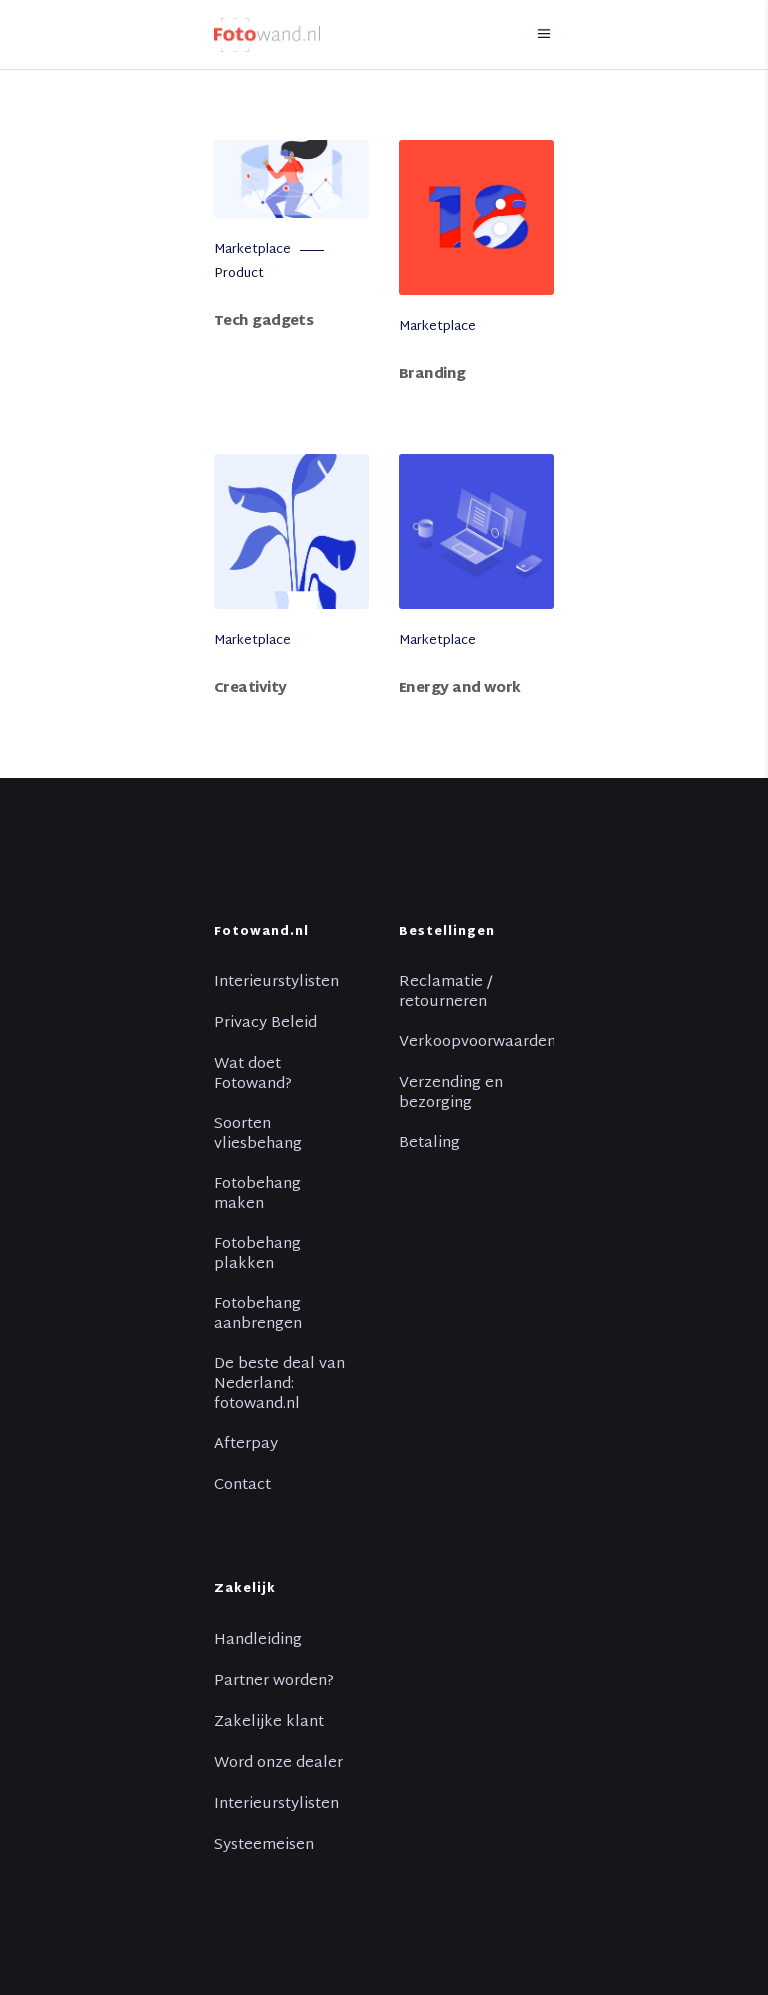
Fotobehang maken (257, 1195)
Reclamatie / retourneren (445, 993)
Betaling (429, 1144)
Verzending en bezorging (451, 1094)
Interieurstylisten (276, 983)
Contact (242, 1486)
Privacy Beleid (265, 1024)
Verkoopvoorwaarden (477, 1043)
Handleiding (258, 1641)
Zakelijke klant (269, 1723)
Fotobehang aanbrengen (258, 1315)
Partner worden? (274, 1682)
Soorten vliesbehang (258, 1135)
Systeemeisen (264, 1846)
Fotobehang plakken (257, 1255)
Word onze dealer (278, 1764)
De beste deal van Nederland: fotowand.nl (279, 1385)
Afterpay (246, 1445)
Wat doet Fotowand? (253, 1075)
